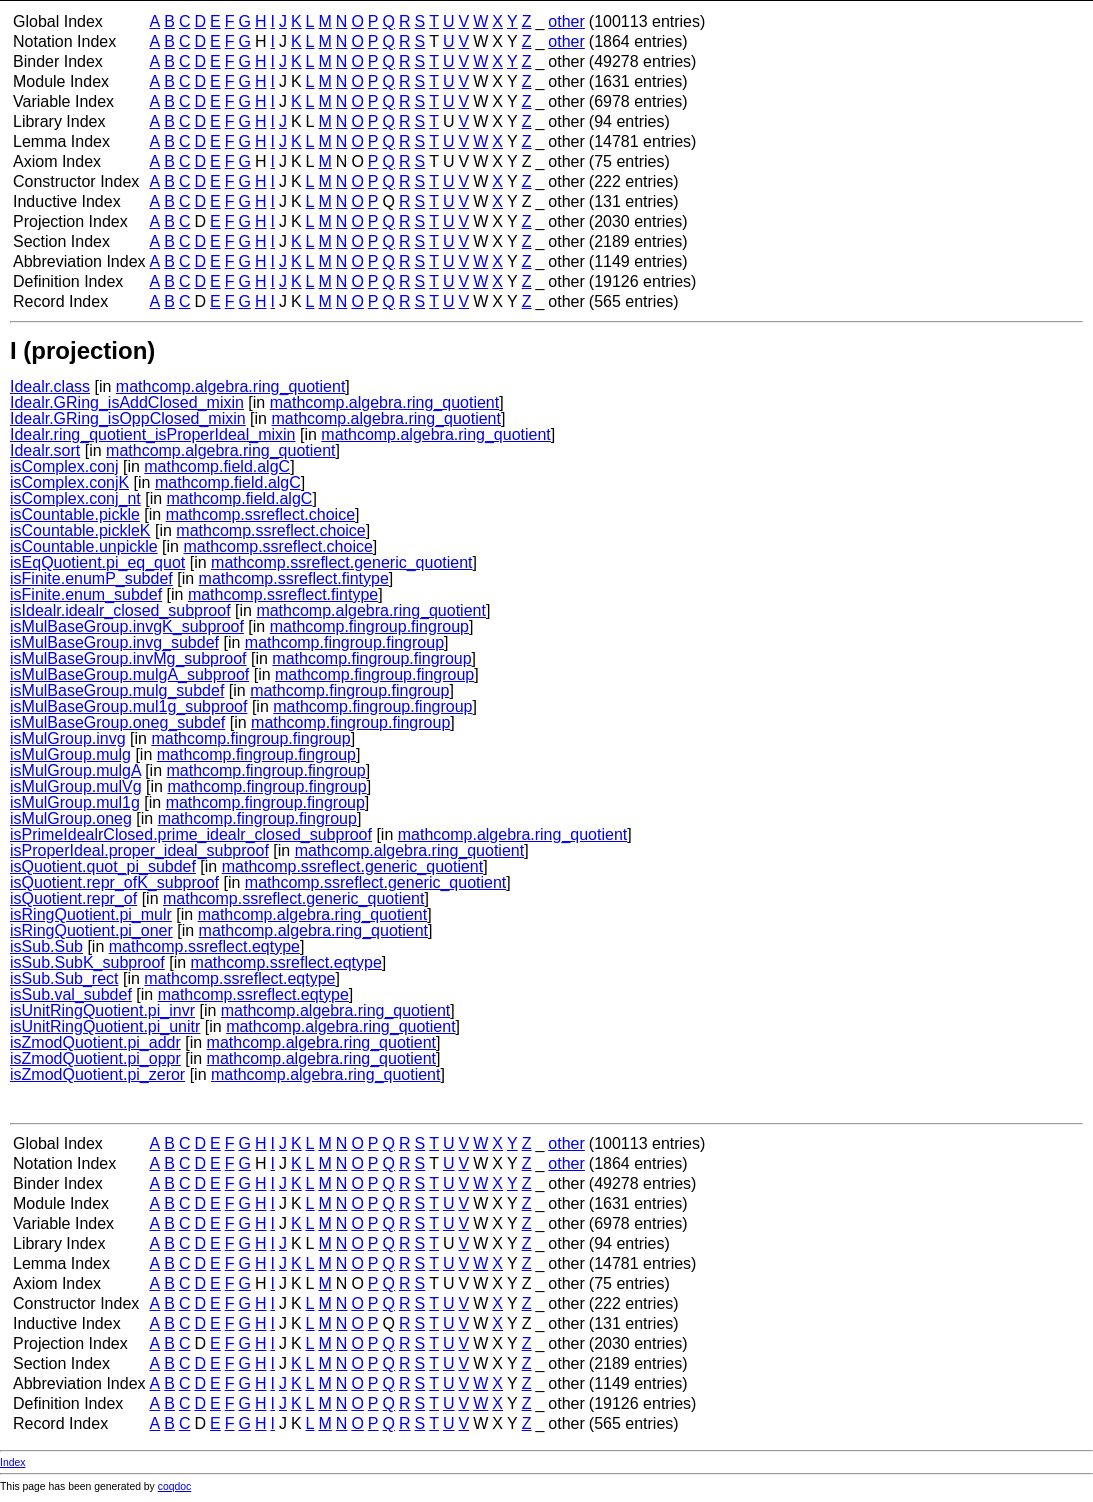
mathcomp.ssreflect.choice (260, 514)
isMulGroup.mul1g (75, 802)
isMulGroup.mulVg (76, 786)
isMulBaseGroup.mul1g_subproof (128, 706)
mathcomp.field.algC (217, 466)
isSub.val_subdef (71, 994)
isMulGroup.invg (68, 738)
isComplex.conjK (69, 482)
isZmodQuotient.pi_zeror (97, 1074)
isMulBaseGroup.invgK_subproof (127, 626)
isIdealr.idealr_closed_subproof (120, 610)
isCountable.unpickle (84, 546)
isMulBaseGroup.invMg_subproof (128, 658)
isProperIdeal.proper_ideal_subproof (139, 850)
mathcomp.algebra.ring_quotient (230, 386)
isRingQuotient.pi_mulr (91, 914)
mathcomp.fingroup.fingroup (369, 626)
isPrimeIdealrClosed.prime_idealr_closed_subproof (191, 834)
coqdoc (175, 1486)
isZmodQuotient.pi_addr (95, 1042)
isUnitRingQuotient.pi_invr (102, 1010)
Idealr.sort (45, 450)
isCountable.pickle (75, 514)
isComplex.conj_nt (75, 498)
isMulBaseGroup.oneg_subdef (117, 722)
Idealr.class (50, 386)
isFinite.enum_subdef (86, 594)
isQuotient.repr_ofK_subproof (114, 882)
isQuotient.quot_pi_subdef (103, 866)
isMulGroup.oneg (71, 818)
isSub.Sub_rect (64, 978)
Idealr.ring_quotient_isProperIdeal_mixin (153, 434)
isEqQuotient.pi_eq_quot (97, 562)
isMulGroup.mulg (70, 754)
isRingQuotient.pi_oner (91, 930)
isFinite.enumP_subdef (91, 578)
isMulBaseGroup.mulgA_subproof (129, 674)
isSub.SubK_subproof (87, 962)
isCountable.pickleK (80, 530)
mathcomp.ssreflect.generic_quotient (341, 562)
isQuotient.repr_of (73, 898)
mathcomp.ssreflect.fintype (294, 578)
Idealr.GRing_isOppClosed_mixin (128, 418)
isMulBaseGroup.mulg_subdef (117, 690)
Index (12, 1462)
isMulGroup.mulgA (75, 770)
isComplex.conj (64, 466)
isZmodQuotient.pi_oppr (95, 1058)
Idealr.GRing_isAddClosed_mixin (127, 402)
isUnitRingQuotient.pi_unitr (105, 1026)
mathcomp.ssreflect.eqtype (204, 946)
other (566, 21)
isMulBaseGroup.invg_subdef (114, 642)
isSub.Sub (46, 946)
